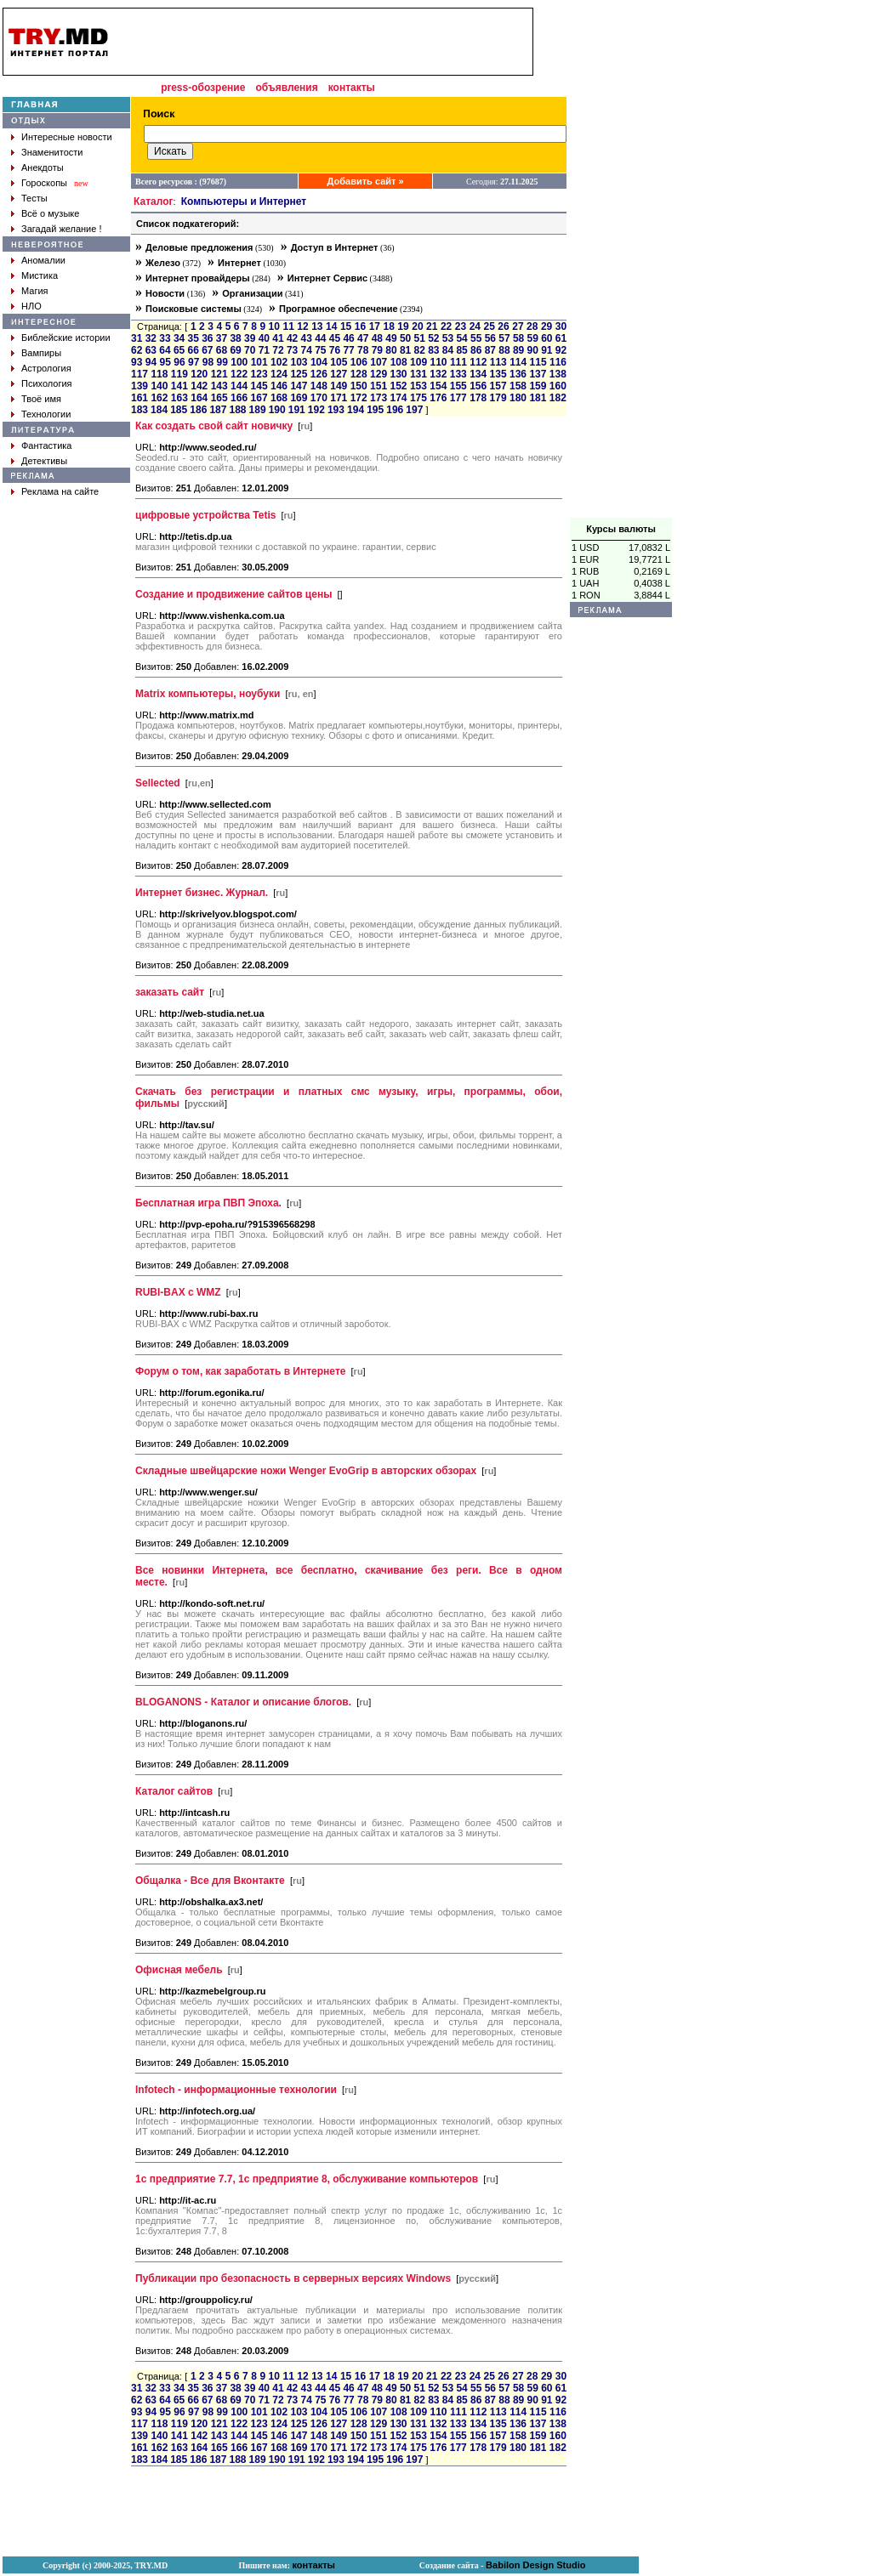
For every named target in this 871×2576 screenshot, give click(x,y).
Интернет (239, 263)
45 (334, 338)
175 (418, 398)
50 (405, 338)
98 (207, 362)
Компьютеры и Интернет (244, 201)
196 (394, 410)
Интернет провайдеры (197, 278)
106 (358, 362)
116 (557, 362)
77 (348, 350)
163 (179, 398)
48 (377, 338)
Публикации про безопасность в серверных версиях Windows (293, 2278)
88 (504, 350)
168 (278, 398)
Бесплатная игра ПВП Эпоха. (208, 1203)
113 (498, 362)
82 (419, 350)
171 (338, 398)
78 (362, 350)
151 (378, 386)
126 (318, 374)
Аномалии (43, 260)
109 (418, 362)
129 (378, 374)
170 (318, 398)
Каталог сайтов (174, 1791)
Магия (34, 291)
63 (151, 350)
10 (274, 326)
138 (557, 374)
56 (490, 338)
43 (306, 338)
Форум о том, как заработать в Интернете (240, 1371)
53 (447, 338)
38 (235, 338)
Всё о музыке (50, 213)
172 (358, 398)
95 (165, 362)
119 (179, 374)
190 (277, 410)
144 (239, 386)
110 (438, 362)
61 (560, 338)
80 (390, 350)
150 (358, 386)
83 (433, 350)
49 (390, 338)
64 (164, 350)
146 (278, 386)
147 (298, 386)
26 (503, 326)
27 (517, 326)
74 (306, 350)
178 (478, 398)
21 (431, 326)
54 (461, 338)
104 (318, 362)
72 (277, 350)
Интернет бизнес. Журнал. (201, 893)
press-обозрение (203, 88)
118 (159, 374)
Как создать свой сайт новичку (214, 426)
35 (193, 338)
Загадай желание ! (61, 229)
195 (375, 410)
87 (490, 350)
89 (518, 350)
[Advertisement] (621, 263)
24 (475, 326)
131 (418, 374)
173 (378, 398)
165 (219, 398)
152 (398, 386)
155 (458, 386)
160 (557, 386)
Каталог (154, 201)
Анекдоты (42, 167)
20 (417, 326)
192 (316, 410)
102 (278, 362)
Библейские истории (66, 337)
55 (475, 338)
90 (532, 350)
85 (461, 350)
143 (219, 386)
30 (560, 326)
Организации (252, 293)
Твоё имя (41, 399)
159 (537, 386)
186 (198, 410)
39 (249, 338)
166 (239, 398)
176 (438, 398)
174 (398, 398)
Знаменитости (52, 152)
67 (207, 350)
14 (331, 326)
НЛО (31, 306)
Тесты (34, 198)
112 (478, 362)
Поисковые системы (193, 309)
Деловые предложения (199, 247)
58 (518, 338)
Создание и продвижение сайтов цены (233, 594)
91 (546, 350)
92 (560, 350)
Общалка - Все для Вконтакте (210, 1881)
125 (298, 374)
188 (237, 410)
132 (438, 374)
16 (360, 326)
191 (296, 410)
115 (538, 362)
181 (537, 398)
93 (136, 362)
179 (498, 398)
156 (478, 386)
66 (193, 350)
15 (345, 326)
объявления (286, 88)
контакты (351, 88)
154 (438, 386)
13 (316, 326)
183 (139, 410)
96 (179, 362)
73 (292, 350)
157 (498, 386)
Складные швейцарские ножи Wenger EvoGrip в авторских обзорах (305, 1471)
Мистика (39, 275)
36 (207, 338)
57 (504, 338)
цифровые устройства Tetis (205, 515)
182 (557, 398)
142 (199, 386)
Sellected (157, 783)
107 (378, 362)
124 (278, 374)
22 (446, 326)
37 (221, 338)
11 (287, 326)
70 (249, 350)
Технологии (46, 414)
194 (355, 410)
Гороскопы (44, 183)
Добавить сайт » (365, 181)
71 (264, 350)
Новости (165, 293)
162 (159, 398)
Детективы (44, 461)
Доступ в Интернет (335, 247)
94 (151, 362)
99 (222, 362)
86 (475, 350)
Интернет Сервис (327, 278)
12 (302, 326)
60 (546, 338)
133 (458, 374)
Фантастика (46, 445)
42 (292, 338)
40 (264, 338)
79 (377, 350)
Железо (162, 263)
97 (193, 362)
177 (458, 398)
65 (179, 350)
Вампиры (41, 353)
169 (298, 398)
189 (257, 410)
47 (362, 338)
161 (139, 398)
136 (518, 374)
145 (259, 386)
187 (217, 410)
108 (398, 362)
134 (478, 374)
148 (318, 386)
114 (518, 362)
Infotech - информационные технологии (236, 2090)
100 (239, 362)
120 (199, 374)
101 (259, 362)
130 (398, 374)
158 (518, 386)
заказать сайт (169, 992)
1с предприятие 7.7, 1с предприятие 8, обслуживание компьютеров (306, 2179)
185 (178, 410)
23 (460, 326)
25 (489, 326)
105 (338, 362)
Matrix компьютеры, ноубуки (207, 694)
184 (159, 410)
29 (546, 326)
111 (458, 362)
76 (334, 350)
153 (418, 386)
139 (139, 386)
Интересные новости (66, 137)
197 (414, 410)
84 (447, 350)
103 (299, 362)
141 (179, 386)
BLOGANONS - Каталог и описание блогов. (243, 1702)
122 (239, 374)
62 (136, 350)
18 (388, 326)
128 (358, 374)
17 (374, 326)
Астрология (46, 368)
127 (338, 374)
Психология (46, 383)
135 (498, 374)
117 (139, 374)
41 (277, 338)
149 (338, 386)
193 (335, 410)
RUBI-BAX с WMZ (178, 1292)
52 (433, 338)
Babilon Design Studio (535, 2565)
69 (235, 350)
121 (219, 374)
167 (259, 398)
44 (320, 338)
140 (159, 386)
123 (259, 374)
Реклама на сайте (60, 491)
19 (402, 326)
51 (419, 338)
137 (537, 374)
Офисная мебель (179, 1970)
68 (221, 350)
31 (136, 338)
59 (532, 338)
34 (179, 338)
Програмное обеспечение (338, 309)
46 (348, 338)
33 (164, 338)
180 (518, 398)
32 (151, 338)
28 (532, 326)
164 (199, 398)
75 (320, 350)
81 (405, 350)
